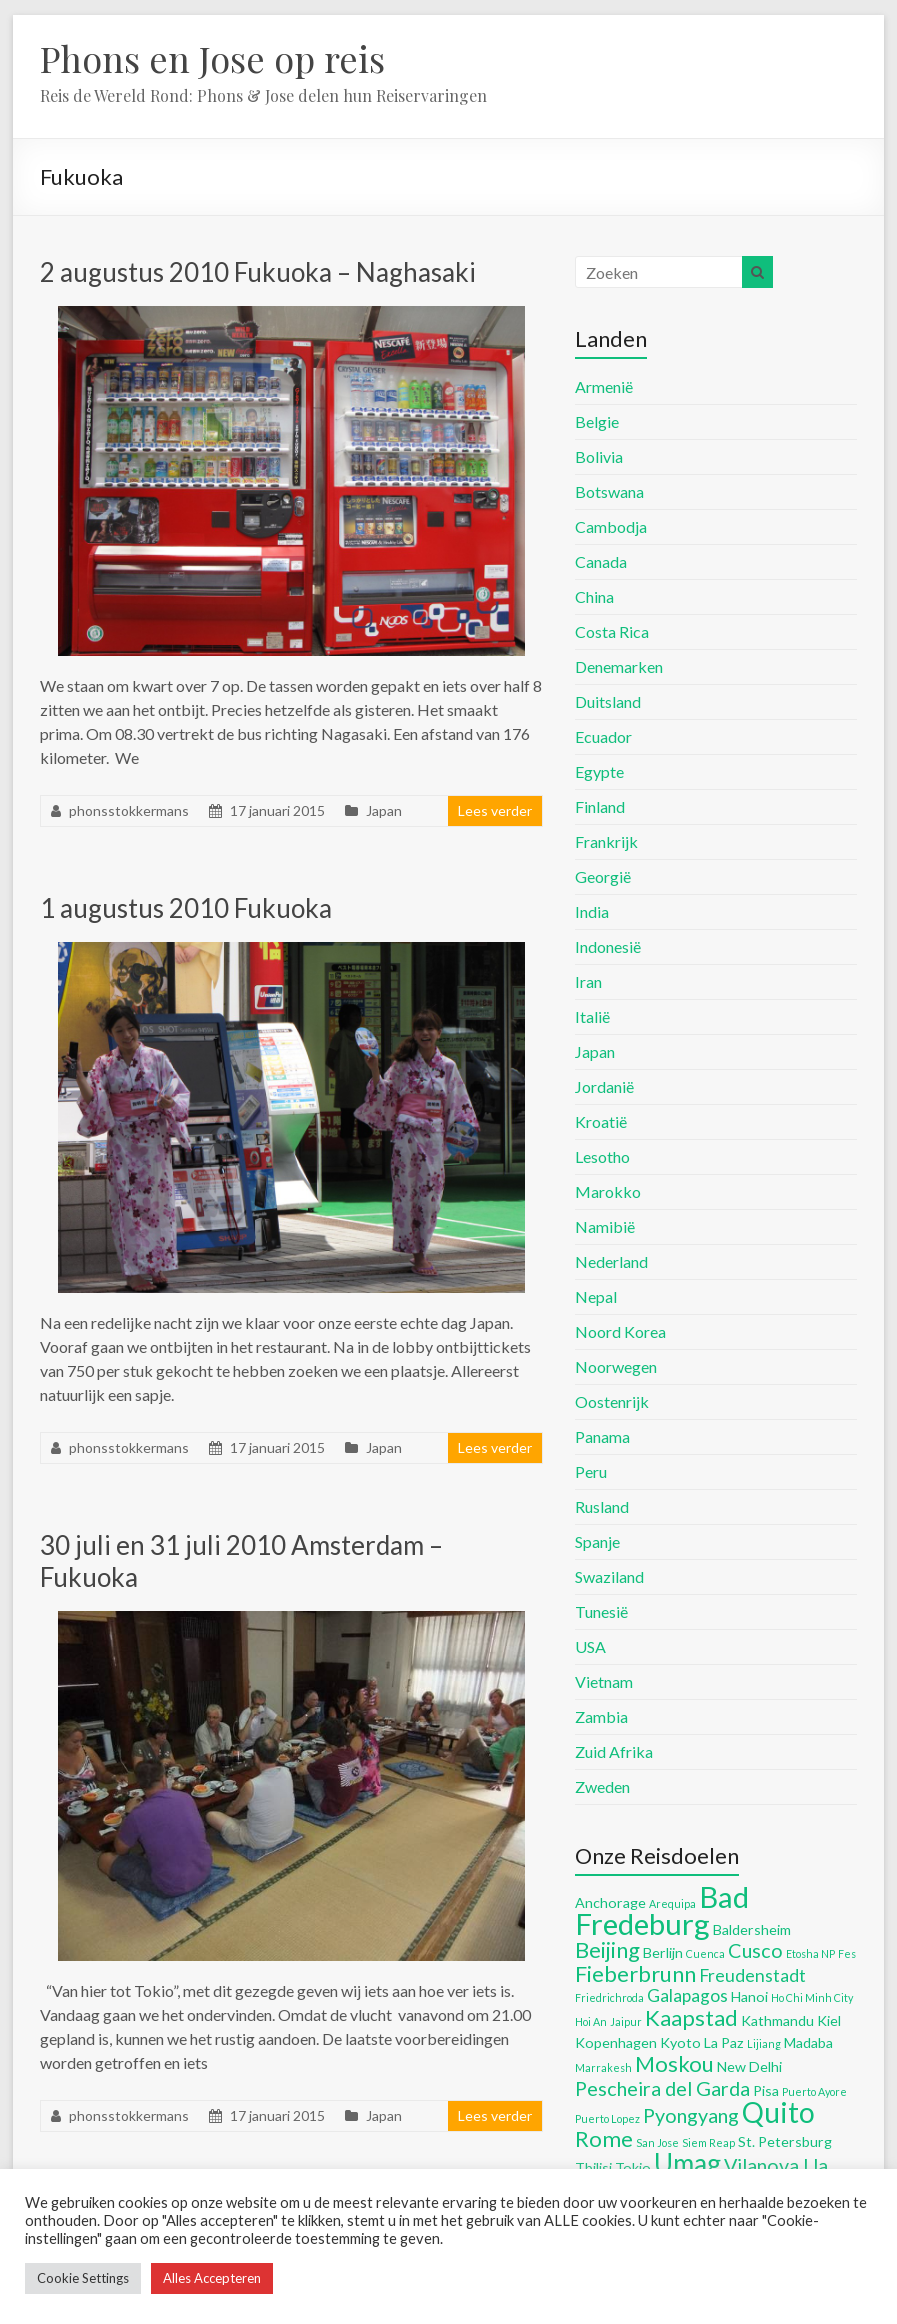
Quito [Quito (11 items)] (778, 2112)
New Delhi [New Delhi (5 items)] (749, 2066)
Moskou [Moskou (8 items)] (674, 2063)
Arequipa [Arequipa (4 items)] (672, 1903)
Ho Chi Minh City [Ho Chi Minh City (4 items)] (812, 1997)
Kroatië (601, 1121)
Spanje (597, 1541)
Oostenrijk (612, 1401)
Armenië (604, 386)
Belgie (597, 421)
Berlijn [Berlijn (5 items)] (663, 1952)
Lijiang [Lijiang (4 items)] (764, 2043)
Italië (592, 1016)
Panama (602, 1436)
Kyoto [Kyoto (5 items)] (680, 2042)
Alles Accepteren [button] (212, 2278)
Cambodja (611, 526)
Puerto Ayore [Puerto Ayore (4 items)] (814, 2091)
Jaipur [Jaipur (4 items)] (626, 2021)
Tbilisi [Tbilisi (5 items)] (593, 2167)
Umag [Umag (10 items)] (687, 2163)
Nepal (596, 1296)
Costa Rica (612, 631)
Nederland (611, 1261)
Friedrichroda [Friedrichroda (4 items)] (609, 1997)
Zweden (602, 1786)
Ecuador (603, 736)
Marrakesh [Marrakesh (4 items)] (603, 2067)
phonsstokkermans (129, 810)
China (594, 596)
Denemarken (619, 666)
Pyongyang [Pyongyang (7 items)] (691, 2115)
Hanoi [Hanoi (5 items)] (749, 1996)
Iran (588, 981)
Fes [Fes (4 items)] (847, 1953)
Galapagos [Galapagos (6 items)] (687, 1995)
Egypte (599, 771)
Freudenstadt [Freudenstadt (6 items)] (752, 1975)
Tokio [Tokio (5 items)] (633, 2167)
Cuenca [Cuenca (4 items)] (705, 1953)
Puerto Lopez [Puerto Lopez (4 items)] (607, 2118)
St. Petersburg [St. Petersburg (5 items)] (785, 2141)
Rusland (602, 1506)
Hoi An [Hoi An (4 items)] (591, 2021)
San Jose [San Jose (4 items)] (657, 2142)
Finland (600, 806)
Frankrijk (606, 841)
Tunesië (601, 1611)
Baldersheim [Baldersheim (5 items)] (752, 1929)
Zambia (601, 1716)
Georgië (603, 876)
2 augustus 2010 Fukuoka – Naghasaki (258, 272)
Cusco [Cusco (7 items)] (755, 1950)
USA (590, 1646)
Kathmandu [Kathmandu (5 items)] (777, 2020)
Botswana (609, 491)
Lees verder (495, 810)
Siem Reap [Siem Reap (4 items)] (708, 2142)
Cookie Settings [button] (83, 2278)
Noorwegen (616, 1366)
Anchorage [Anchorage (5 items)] (610, 1902)
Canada (601, 561)
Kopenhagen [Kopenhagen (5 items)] (616, 2042)
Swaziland (609, 1576)
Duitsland (608, 701)
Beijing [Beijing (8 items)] (607, 1949)
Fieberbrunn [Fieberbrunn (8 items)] (635, 1973)
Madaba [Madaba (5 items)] (808, 2042)
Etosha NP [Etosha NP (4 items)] (810, 1953)
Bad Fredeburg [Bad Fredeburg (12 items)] (662, 1910)
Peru (591, 1471)
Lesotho (602, 1156)
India (592, 911)
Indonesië (608, 946)
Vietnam (604, 1681)
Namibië (605, 1226)
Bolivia (599, 456)
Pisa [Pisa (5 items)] (766, 2090)
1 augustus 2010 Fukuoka (186, 908)
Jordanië (604, 1086)
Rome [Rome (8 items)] (604, 2138)
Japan (384, 810)
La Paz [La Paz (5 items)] (724, 2042)
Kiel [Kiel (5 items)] (829, 2020)
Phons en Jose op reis (212, 58)
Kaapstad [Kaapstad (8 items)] (691, 2017)
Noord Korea (620, 1331)
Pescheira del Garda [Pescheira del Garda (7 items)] (662, 2088)
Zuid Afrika (614, 1751)
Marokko (608, 1191)
